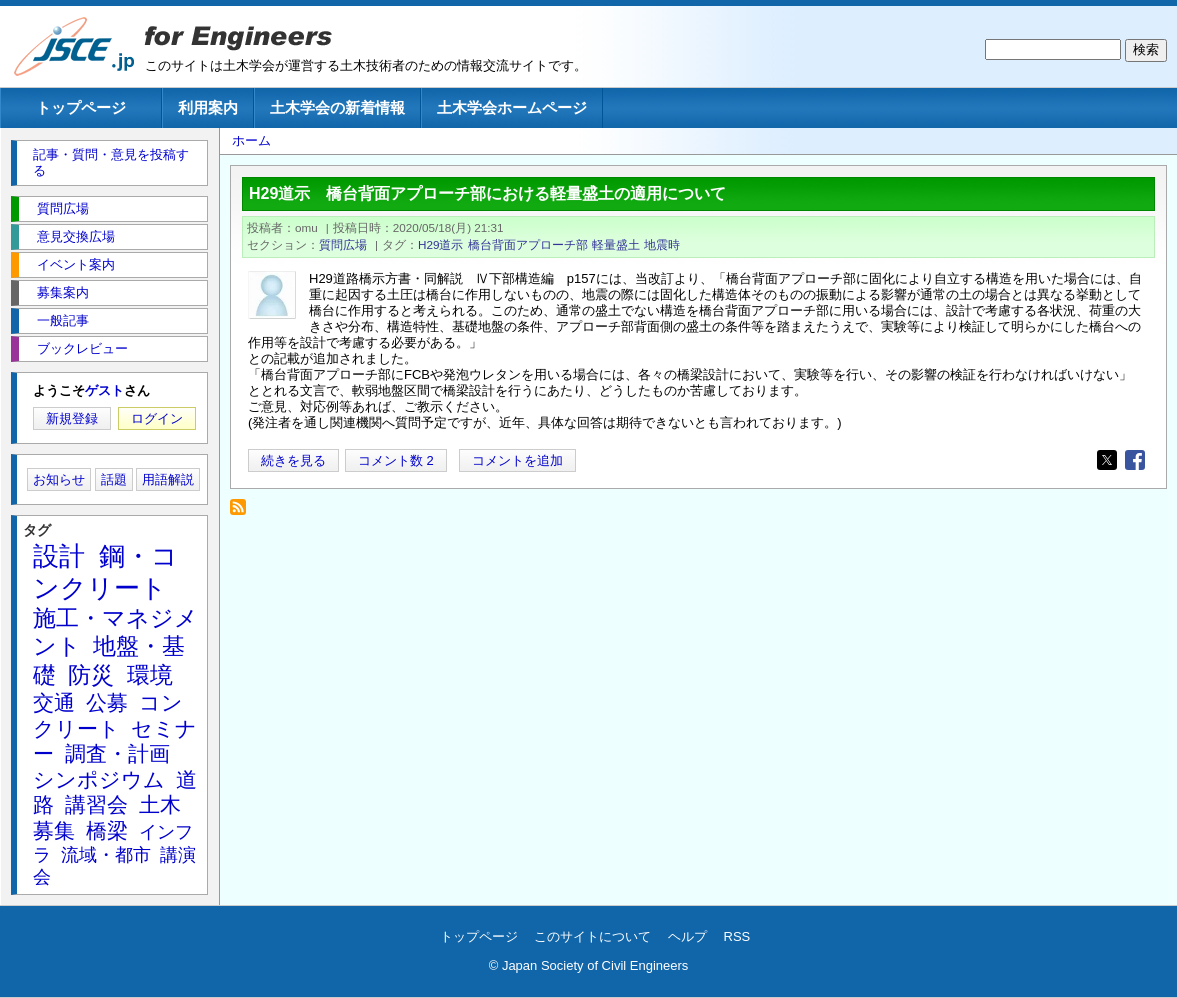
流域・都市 (106, 855)
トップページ (81, 107)
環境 (150, 675)
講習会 (96, 804)
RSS (737, 936)
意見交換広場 (76, 236)
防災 (91, 675)
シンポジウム (99, 779)
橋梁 (107, 830)
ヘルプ (687, 936)
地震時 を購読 (243, 512)
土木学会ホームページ (512, 107)
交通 (54, 702)
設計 (59, 556)
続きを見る (293, 460)
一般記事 (63, 320)
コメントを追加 (517, 460)
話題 (114, 479)
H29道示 (440, 244)
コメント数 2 (396, 460)
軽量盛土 (616, 244)
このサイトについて (592, 936)
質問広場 (343, 244)
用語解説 (168, 479)
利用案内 (208, 107)
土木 (160, 804)
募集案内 (63, 292)
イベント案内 (76, 264)
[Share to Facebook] (1135, 460)
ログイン (157, 418)
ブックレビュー (82, 348)
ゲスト (104, 390)
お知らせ (59, 479)
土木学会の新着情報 (337, 107)
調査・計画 (117, 753)
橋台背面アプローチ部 (528, 244)
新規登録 (72, 418)
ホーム (251, 140)
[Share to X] (1107, 460)
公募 (107, 702)
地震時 (662, 244)
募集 (54, 830)
